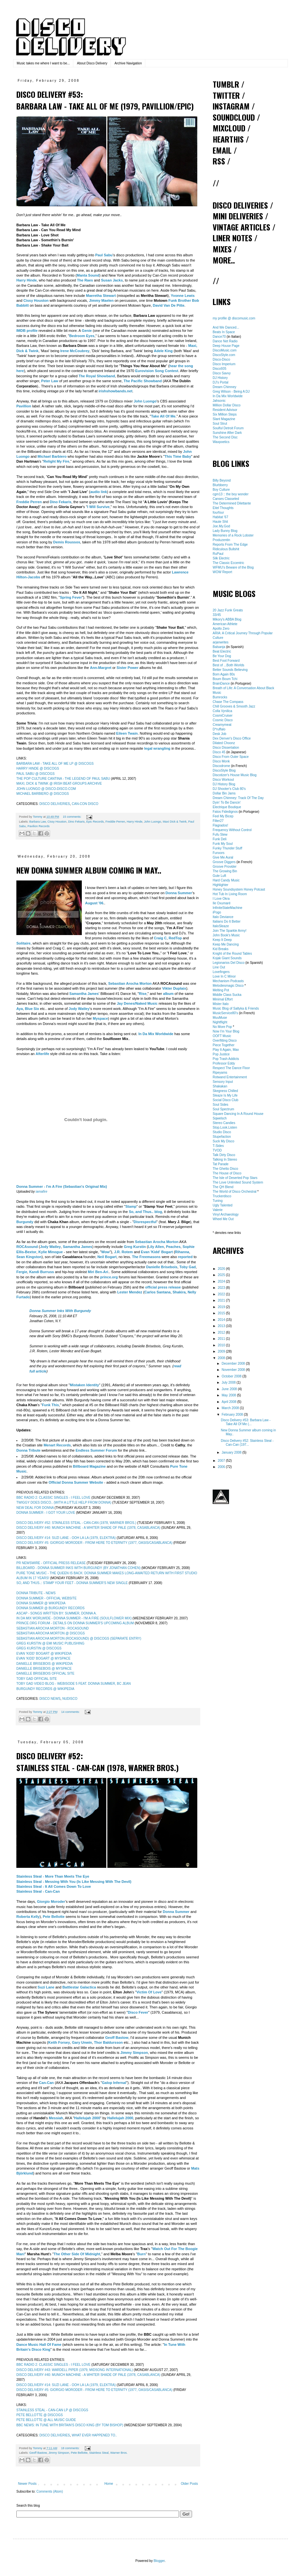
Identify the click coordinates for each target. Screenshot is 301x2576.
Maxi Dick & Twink (174, 821)
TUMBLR (226, 84)
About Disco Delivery (92, 63)
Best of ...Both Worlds (228, 665)
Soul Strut (220, 423)
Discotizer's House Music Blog (235, 775)
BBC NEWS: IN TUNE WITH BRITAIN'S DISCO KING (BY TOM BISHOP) (69, 2425)
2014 (222, 1320)
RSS (219, 161)
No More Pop (222, 1027)
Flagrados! (220, 825)
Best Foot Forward (226, 660)
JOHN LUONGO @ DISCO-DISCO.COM (46, 789)
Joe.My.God (221, 526)
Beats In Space (224, 332)
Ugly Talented (222, 1205)
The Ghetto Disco (225, 1168)
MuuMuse (220, 1017)
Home (108, 2483)
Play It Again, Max (226, 1049)
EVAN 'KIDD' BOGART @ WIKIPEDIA (44, 1653)
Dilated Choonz (224, 743)
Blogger (159, 2561)
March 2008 (230, 1408)
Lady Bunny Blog (225, 531)
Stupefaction (222, 1136)
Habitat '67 (220, 517)
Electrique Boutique (227, 807)
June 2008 (229, 1389)
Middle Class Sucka (227, 995)
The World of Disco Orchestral (235, 1191)
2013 (222, 1326)
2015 (222, 1313)
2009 (222, 1351)
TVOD (217, 1150)
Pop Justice (221, 1054)
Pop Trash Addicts (226, 1059)
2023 (222, 1287)
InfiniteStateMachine (227, 908)
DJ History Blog (224, 784)
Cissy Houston (56, 821)
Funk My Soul (223, 843)
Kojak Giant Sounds (227, 958)
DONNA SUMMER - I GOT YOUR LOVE (45, 1512)
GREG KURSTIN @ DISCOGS (39, 1648)
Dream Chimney (224, 387)
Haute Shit (220, 521)
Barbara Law (37, 821)
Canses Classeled (226, 499)
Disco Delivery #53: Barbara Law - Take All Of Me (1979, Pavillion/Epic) (105, 100)
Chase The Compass (228, 702)
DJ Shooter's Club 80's (229, 789)
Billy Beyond (222, 480)
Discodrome (221, 766)
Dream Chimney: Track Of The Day (238, 798)
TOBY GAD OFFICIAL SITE (36, 1678)
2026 (222, 1269)
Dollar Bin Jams (224, 793)
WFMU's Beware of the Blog (233, 567)
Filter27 (218, 821)
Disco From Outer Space (231, 757)
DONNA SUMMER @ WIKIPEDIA (40, 1603)
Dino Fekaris (76, 821)
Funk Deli (219, 839)
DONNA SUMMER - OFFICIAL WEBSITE (46, 1598)
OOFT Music (222, 1036)
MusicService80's (225, 1013)
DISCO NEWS (49, 1698)
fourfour (218, 512)
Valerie (217, 1210)
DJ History (220, 378)
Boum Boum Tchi (225, 679)
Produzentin (221, 540)
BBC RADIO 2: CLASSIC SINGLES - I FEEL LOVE (53, 1497)
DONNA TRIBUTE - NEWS (36, 1593)
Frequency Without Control (232, 830)
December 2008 (233, 1363)
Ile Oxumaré (221, 903)
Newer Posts (27, 2483)
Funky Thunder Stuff (227, 848)
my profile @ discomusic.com (234, 318)
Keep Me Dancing (226, 944)
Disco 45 (219, 752)
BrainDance (221, 683)
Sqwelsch (220, 1118)
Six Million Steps (225, 414)
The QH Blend (223, 1187)
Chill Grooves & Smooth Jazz (234, 706)
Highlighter (220, 885)
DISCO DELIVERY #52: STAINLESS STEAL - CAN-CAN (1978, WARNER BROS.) (76, 1523)
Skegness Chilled (225, 1091)
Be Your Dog (222, 656)
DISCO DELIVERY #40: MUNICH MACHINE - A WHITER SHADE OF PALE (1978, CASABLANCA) (88, 1527)
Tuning (217, 1201)
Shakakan (220, 1086)
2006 (222, 1467)
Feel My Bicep (223, 816)
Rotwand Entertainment (230, 1077)
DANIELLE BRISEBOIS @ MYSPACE (44, 1668)
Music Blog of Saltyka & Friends (236, 1008)
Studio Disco (222, 1132)
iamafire (41, 1191)
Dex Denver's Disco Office (232, 738)
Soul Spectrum (223, 1109)
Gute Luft (219, 876)
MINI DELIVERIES (238, 216)
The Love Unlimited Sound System (238, 1182)
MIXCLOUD (229, 128)
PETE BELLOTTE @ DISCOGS (39, 2415)
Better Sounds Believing (230, 670)
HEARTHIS (228, 139)
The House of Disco (227, 1173)
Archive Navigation (128, 63)
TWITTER (226, 95)
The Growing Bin (225, 871)
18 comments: (70, 2448)
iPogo (217, 912)
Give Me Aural (223, 857)
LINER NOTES (232, 238)
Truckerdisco (222, 1196)
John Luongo (152, 821)
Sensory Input (223, 1081)
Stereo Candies (224, 1123)
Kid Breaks (220, 949)
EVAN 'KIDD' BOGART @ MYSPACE (43, 1658)
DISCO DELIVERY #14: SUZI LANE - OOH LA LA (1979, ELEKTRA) (66, 1538)
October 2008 (231, 1376)
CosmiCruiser (223, 715)
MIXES (222, 249)
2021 (222, 1300)
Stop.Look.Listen (225, 1127)
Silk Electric (221, 558)
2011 (222, 1338)
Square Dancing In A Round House (238, 1114)
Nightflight (220, 1022)
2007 (222, 1460)
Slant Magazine (224, 419)
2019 (222, 1307)
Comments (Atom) (49, 2491)
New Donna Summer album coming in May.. (88, 870)
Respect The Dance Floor (231, 1068)
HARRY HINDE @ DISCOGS (37, 768)
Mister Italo (221, 1004)
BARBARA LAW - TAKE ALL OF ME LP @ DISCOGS (55, 763)
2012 (222, 1332)
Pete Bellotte (79, 2452)
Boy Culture (221, 489)
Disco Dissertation (226, 747)
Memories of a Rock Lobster (233, 535)
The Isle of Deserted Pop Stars (235, 1178)
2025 (222, 1275)
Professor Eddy (224, 1063)
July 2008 (229, 1382)
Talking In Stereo (225, 1159)
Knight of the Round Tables (232, 953)
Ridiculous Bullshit (226, 549)
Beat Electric (222, 651)
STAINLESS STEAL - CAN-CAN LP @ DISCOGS (52, 2410)
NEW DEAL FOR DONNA (35, 1508)
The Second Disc (225, 437)
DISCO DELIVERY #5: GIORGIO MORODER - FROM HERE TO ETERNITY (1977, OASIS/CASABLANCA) (94, 1542)
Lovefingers (221, 972)
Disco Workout (223, 779)
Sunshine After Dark (227, 433)
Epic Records (95, 821)
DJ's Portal (220, 382)
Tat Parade (220, 1164)
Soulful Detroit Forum (228, 428)
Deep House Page (226, 346)
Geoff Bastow (38, 2452)
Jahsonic (219, 400)
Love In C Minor (224, 976)
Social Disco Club (225, 1100)
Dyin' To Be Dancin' (227, 802)
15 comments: (72, 816)
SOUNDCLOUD (234, 117)
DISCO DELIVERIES (54, 804)
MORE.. (224, 260)
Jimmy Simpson (58, 2452)
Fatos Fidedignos (225, 811)
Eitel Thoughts (223, 508)
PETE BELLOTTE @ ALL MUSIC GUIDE (46, 2420)
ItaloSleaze (221, 926)
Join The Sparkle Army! (229, 930)
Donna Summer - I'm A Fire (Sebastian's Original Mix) (61, 1186)
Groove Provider (225, 866)
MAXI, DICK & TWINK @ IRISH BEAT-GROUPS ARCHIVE (59, 783)
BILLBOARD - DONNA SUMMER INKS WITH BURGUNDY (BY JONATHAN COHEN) (78, 1568)
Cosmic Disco (223, 720)
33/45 (217, 615)
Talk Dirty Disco (224, 1155)
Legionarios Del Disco (228, 962)
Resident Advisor (225, 410)
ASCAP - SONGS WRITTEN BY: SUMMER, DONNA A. (56, 1613)
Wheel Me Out (223, 1219)
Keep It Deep (222, 940)
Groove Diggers (224, 862)
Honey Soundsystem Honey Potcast (239, 889)
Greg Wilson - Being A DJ (231, 391)
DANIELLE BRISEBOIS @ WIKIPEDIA (44, 1663)
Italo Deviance (223, 917)
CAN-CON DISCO (85, 804)
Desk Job (219, 734)
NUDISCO (69, 1698)
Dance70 (219, 336)
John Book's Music (226, 935)
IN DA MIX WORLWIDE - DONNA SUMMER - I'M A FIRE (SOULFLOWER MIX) (74, 1618)
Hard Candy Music (226, 880)
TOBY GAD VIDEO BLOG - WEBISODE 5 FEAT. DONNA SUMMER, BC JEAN (73, 1683)
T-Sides (218, 1146)
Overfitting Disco (225, 1040)
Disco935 (219, 368)
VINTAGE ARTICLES (241, 227)
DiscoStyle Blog (224, 770)
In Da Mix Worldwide (228, 396)
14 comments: (70, 1712)
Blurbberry (220, 485)
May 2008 (229, 1395)
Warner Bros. (119, 2452)
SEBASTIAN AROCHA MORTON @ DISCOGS (50, 1633)
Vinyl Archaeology (226, 1214)
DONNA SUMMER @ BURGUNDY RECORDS (50, 1608)
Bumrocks (220, 697)
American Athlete (225, 624)
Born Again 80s (224, 674)
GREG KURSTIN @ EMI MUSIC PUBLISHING (50, 1643)
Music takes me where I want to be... (43, 63)
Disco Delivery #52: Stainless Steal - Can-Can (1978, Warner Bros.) (97, 1761)
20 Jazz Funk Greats (228, 610)
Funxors (218, 853)
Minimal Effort (223, 999)
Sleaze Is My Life (225, 1095)
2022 (222, 1294)
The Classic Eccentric (228, 563)
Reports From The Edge (230, 544)
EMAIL (222, 150)
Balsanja (219, 647)
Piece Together (224, 1045)
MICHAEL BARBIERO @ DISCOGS (42, 793)
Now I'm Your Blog (226, 1031)
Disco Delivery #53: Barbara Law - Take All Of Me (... (246, 1422)
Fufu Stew (220, 834)
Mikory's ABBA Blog (227, 619)
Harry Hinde (134, 821)
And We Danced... (226, 327)
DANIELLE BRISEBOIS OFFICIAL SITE (45, 1673)
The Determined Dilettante (232, 503)
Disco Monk (221, 761)
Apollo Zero (221, 628)
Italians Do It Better (226, 921)
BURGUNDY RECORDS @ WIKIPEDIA (45, 1689)
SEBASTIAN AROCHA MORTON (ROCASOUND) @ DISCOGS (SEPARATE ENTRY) (78, 1638)
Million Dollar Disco (226, 405)
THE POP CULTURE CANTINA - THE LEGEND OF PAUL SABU (63, 778)
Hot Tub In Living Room (230, 894)
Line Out (219, 967)
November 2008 (233, 1370)
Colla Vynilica (222, 711)
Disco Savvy (222, 373)
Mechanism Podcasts (228, 981)
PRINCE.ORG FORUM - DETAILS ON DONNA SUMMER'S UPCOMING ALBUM (75, 1623)
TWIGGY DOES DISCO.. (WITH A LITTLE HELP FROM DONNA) (63, 1502)
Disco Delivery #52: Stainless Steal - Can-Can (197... (247, 1442)
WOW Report (222, 572)
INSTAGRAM (231, 106)
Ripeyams (220, 1072)
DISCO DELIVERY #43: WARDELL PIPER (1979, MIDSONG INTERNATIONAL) (74, 2370)
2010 (222, 1345)
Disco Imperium (224, 364)
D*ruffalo (219, 729)
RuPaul (218, 553)
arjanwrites (220, 642)
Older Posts (189, 2483)
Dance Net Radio (225, 341)
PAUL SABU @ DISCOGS (35, 774)
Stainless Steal (99, 2452)
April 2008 (229, 1402)
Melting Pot (221, 990)
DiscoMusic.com (225, 350)
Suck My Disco (223, 1141)
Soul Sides (220, 1104)
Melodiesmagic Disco (228, 985)
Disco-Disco (221, 359)
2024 (222, 1281)
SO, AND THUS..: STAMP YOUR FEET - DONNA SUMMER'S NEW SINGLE (72, 1583)
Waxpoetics (221, 442)
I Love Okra (221, 898)
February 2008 (232, 1414)
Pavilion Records (38, 826)
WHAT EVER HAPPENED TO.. (94, 2435)
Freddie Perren (115, 821)
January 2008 (231, 1452)
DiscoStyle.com (224, 355)
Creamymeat (222, 724)
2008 (222, 1358)
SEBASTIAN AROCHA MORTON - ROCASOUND (52, 1628)
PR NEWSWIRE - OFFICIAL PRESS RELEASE (51, 1563)
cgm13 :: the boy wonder (231, 494)
